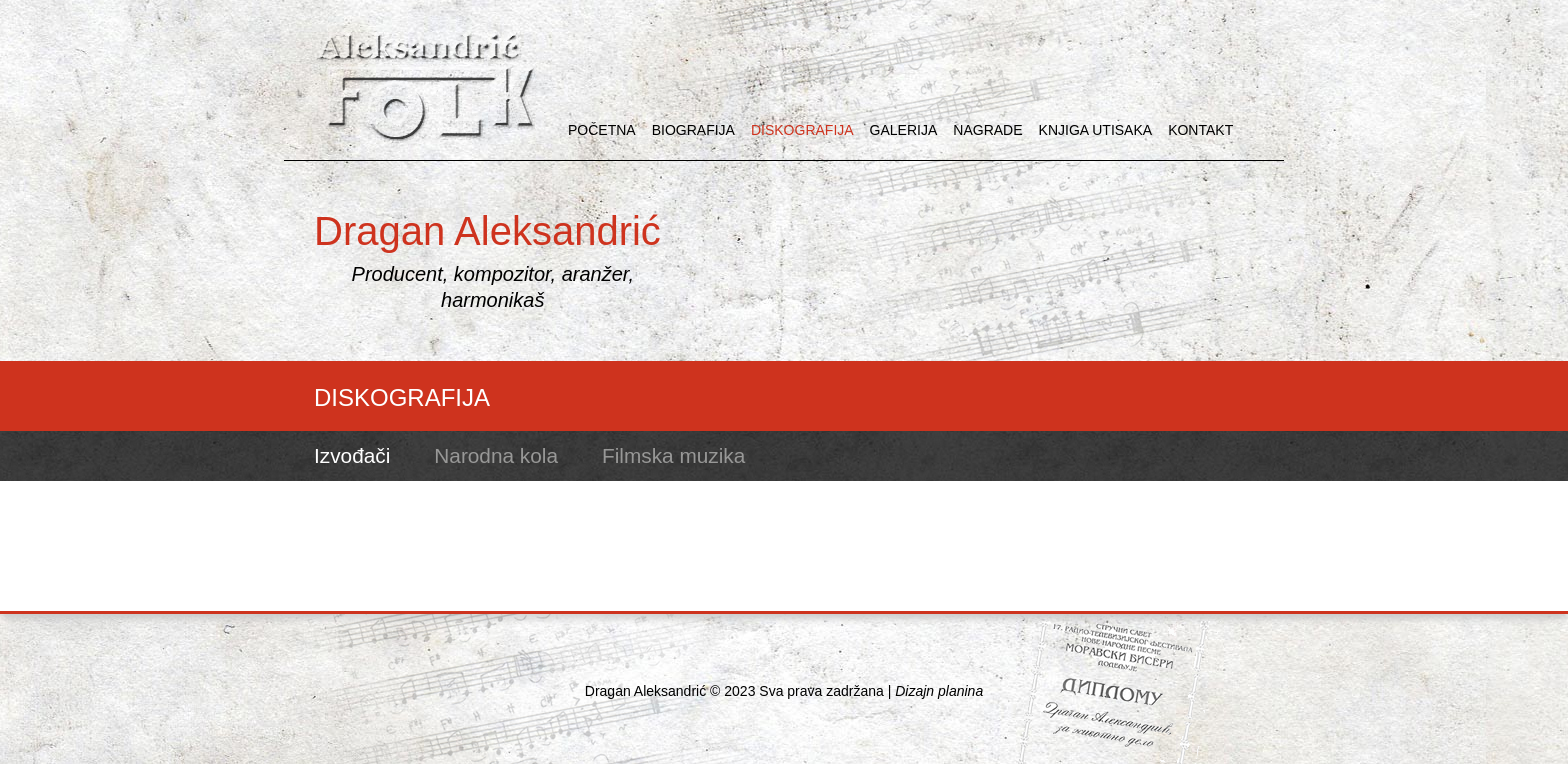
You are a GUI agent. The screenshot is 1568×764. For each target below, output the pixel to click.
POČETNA (602, 130)
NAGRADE (987, 130)
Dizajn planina (939, 691)
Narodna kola (496, 455)
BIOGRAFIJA (693, 130)
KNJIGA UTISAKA (1096, 130)
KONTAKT (1200, 130)
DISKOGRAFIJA (802, 130)
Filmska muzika (673, 455)
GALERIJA (904, 130)
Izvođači (352, 455)
